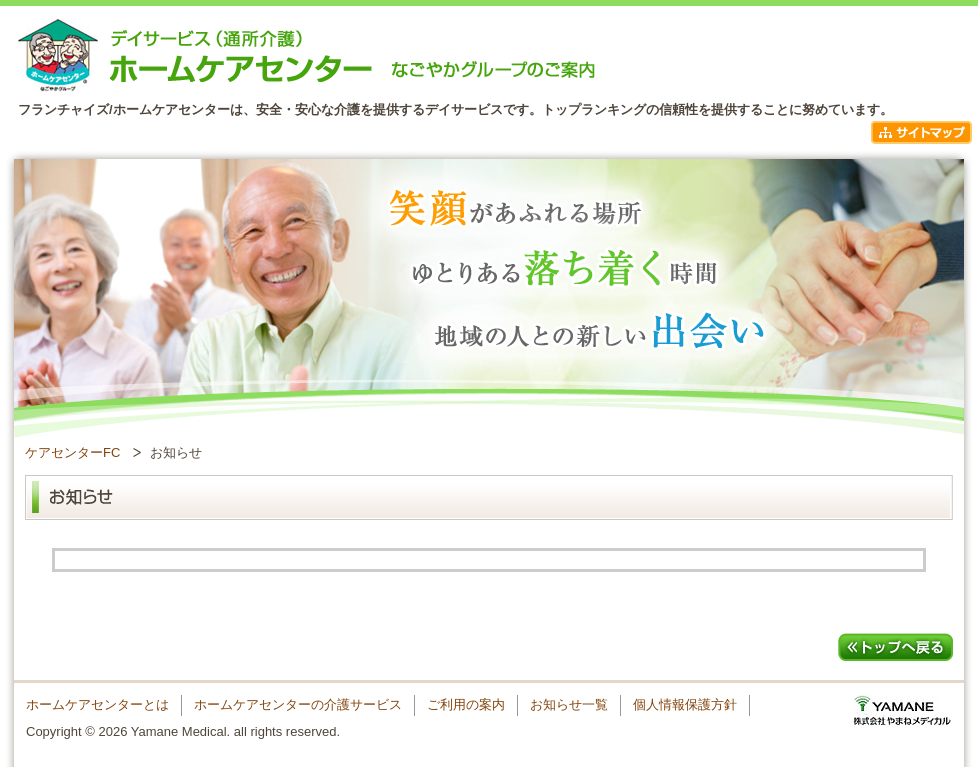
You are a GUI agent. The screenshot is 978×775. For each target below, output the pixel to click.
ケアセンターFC (72, 452)
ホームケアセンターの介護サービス (298, 704)
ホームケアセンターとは (97, 704)
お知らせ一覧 (569, 704)
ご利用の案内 (466, 704)
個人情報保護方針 (685, 704)
